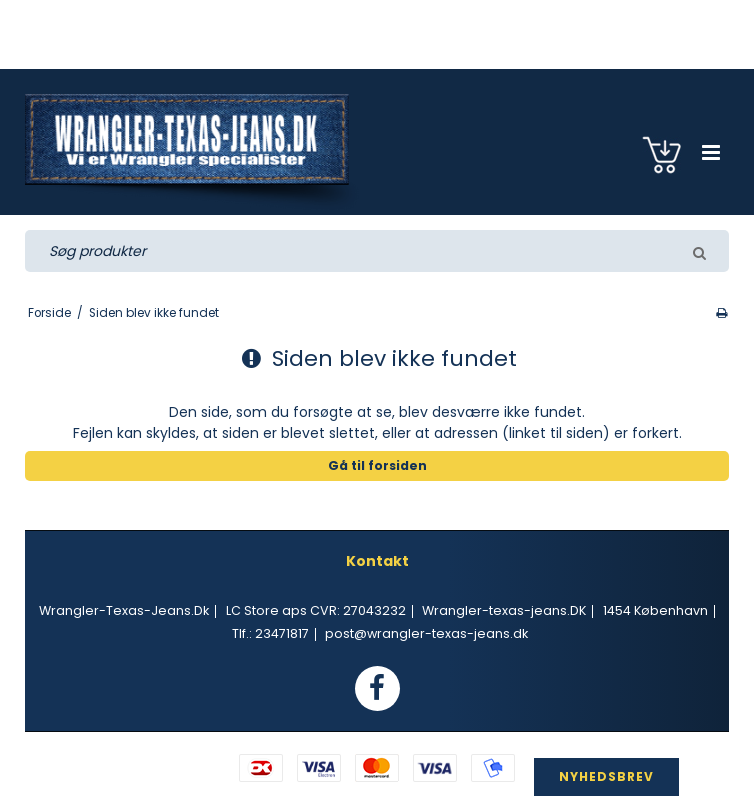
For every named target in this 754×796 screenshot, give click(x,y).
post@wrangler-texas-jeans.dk (426, 633)
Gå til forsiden (377, 465)
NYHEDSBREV (606, 776)
